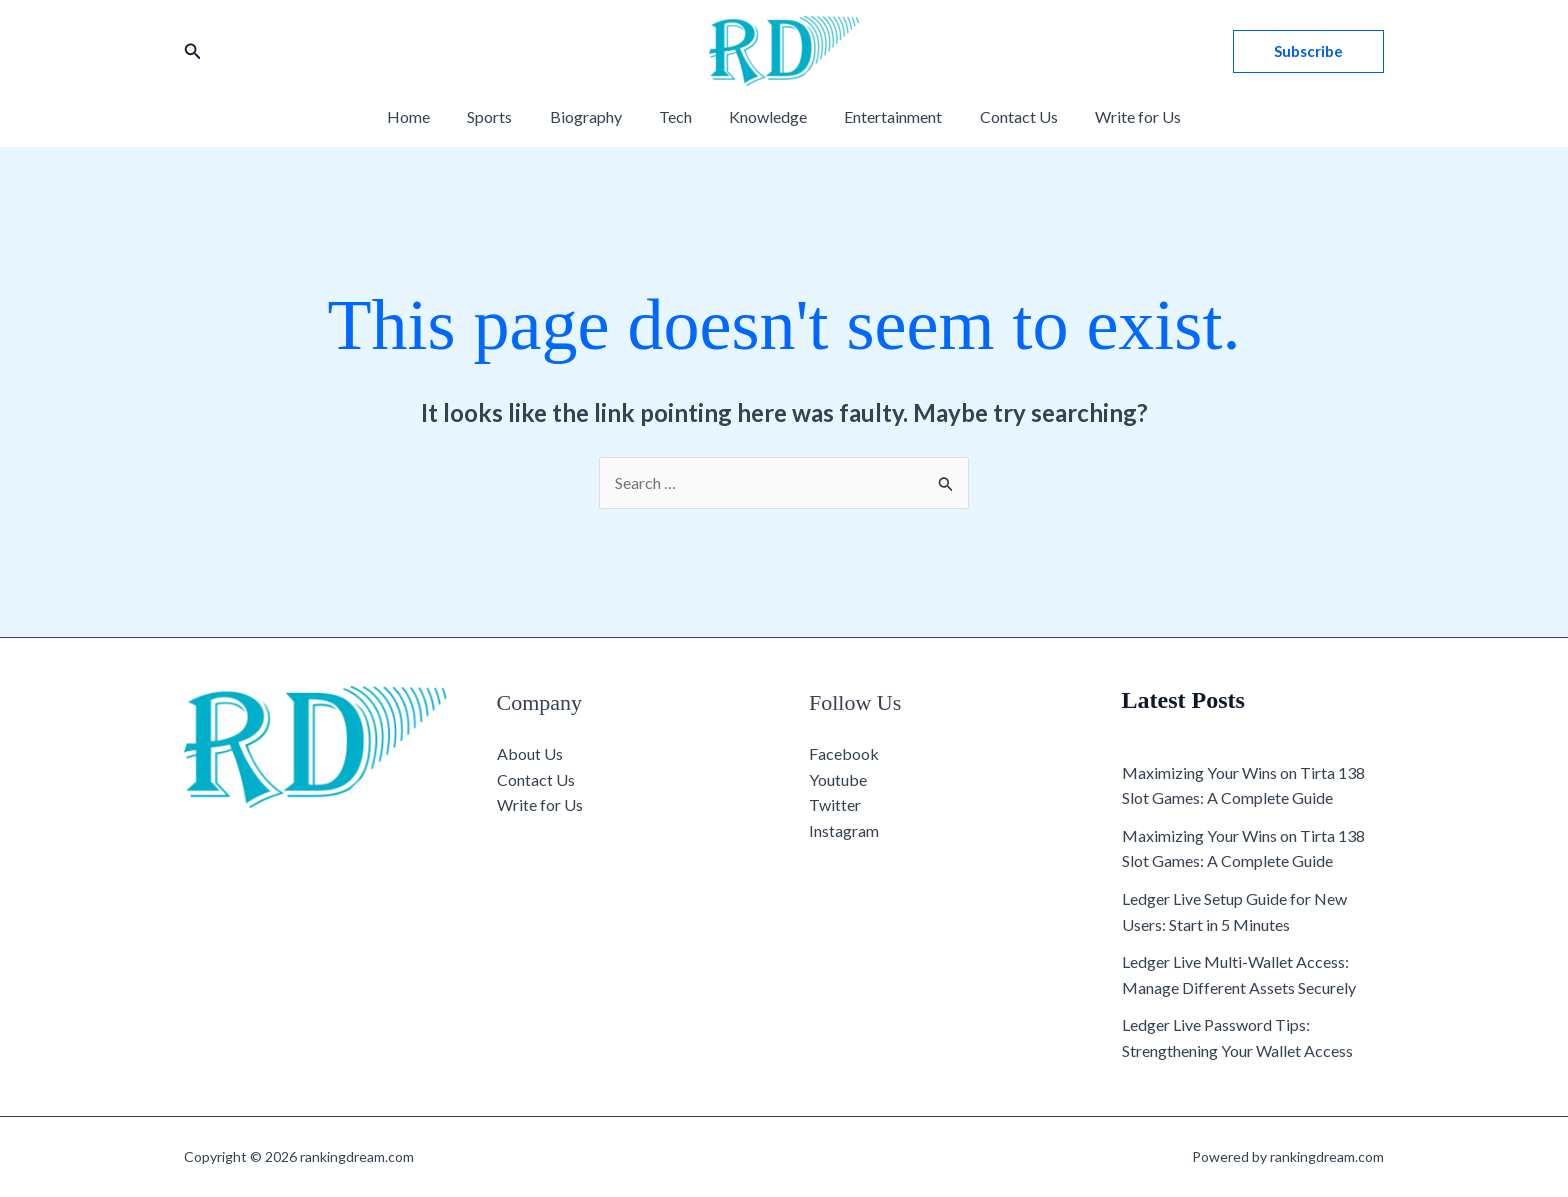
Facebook (844, 753)
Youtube (838, 779)
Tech (678, 116)
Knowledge (766, 116)
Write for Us (1120, 116)
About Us (530, 753)
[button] (193, 51)
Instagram (844, 830)
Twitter (835, 804)
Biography (594, 116)
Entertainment (886, 116)
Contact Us (1006, 116)
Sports (503, 116)
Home (427, 116)
